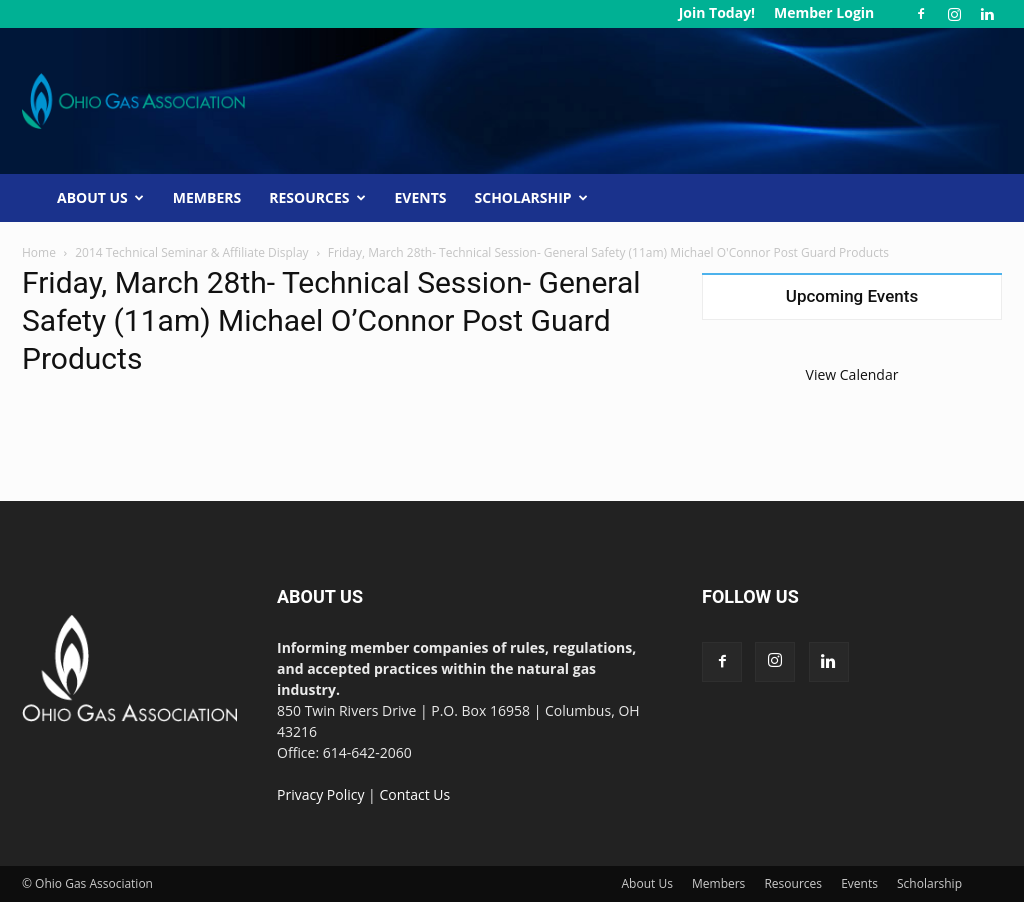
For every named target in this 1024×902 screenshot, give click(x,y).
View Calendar (852, 374)
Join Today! (717, 12)
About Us (100, 197)
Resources (317, 197)
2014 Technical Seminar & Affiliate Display (191, 252)
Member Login (824, 12)
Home (39, 252)
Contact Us (414, 794)
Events (421, 197)
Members (207, 197)
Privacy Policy (320, 794)
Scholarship (531, 197)
